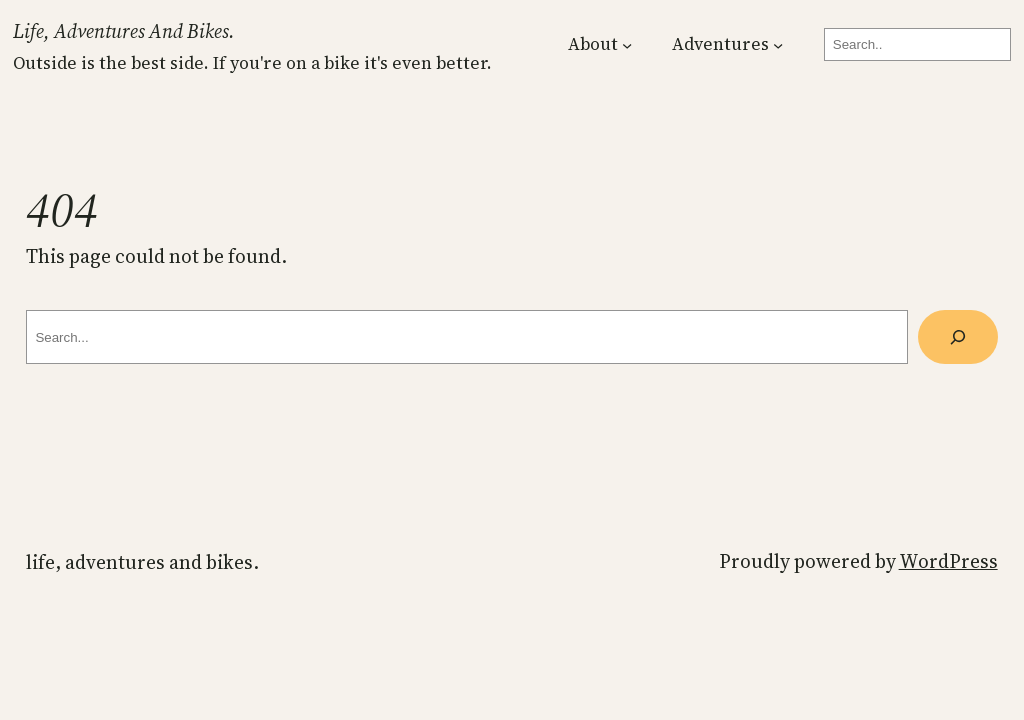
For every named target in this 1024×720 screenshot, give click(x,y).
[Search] (957, 337)
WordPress (948, 561)
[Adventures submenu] (778, 45)
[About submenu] (627, 45)
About (593, 44)
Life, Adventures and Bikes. (124, 31)
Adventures (720, 44)
